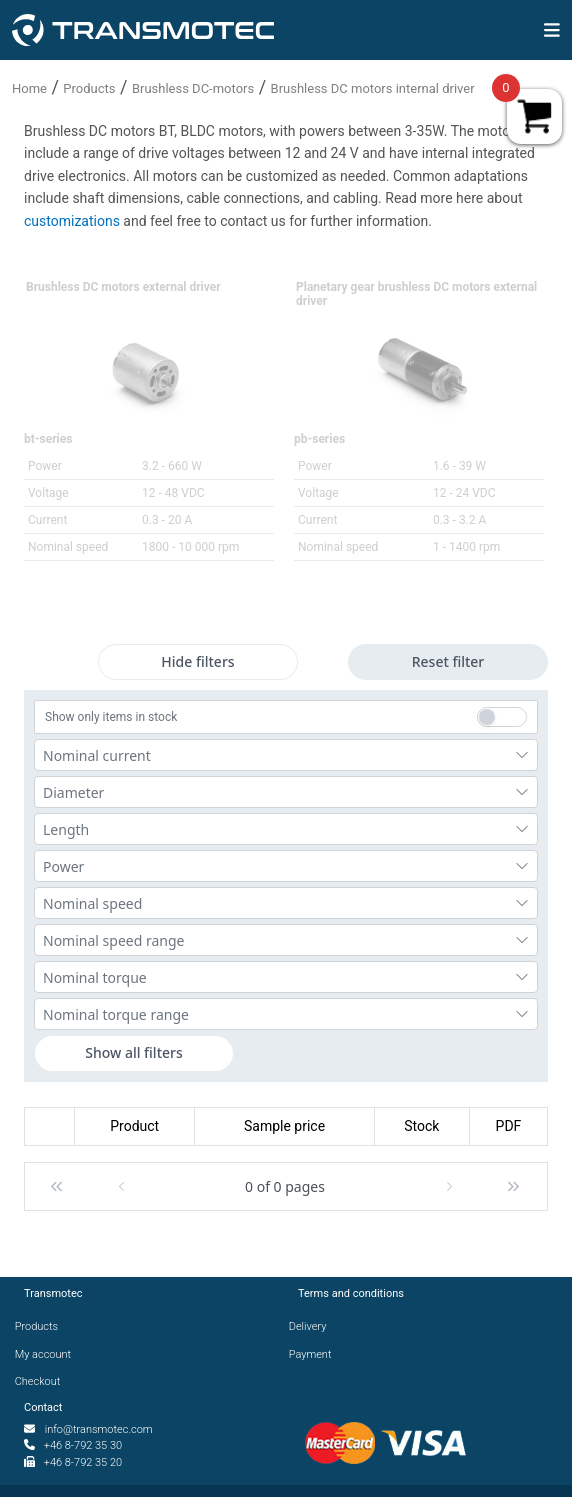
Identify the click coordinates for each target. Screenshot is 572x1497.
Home (29, 88)
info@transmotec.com (99, 1429)
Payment (314, 1354)
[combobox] (286, 755)
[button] (56, 1186)
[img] (552, 30)
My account (47, 1354)
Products (89, 88)
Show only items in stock (111, 717)
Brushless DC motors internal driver (373, 88)
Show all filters (134, 1052)
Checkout (42, 1381)
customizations (73, 221)
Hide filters (197, 661)
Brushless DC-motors (193, 88)
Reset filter (448, 661)
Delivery (312, 1326)
